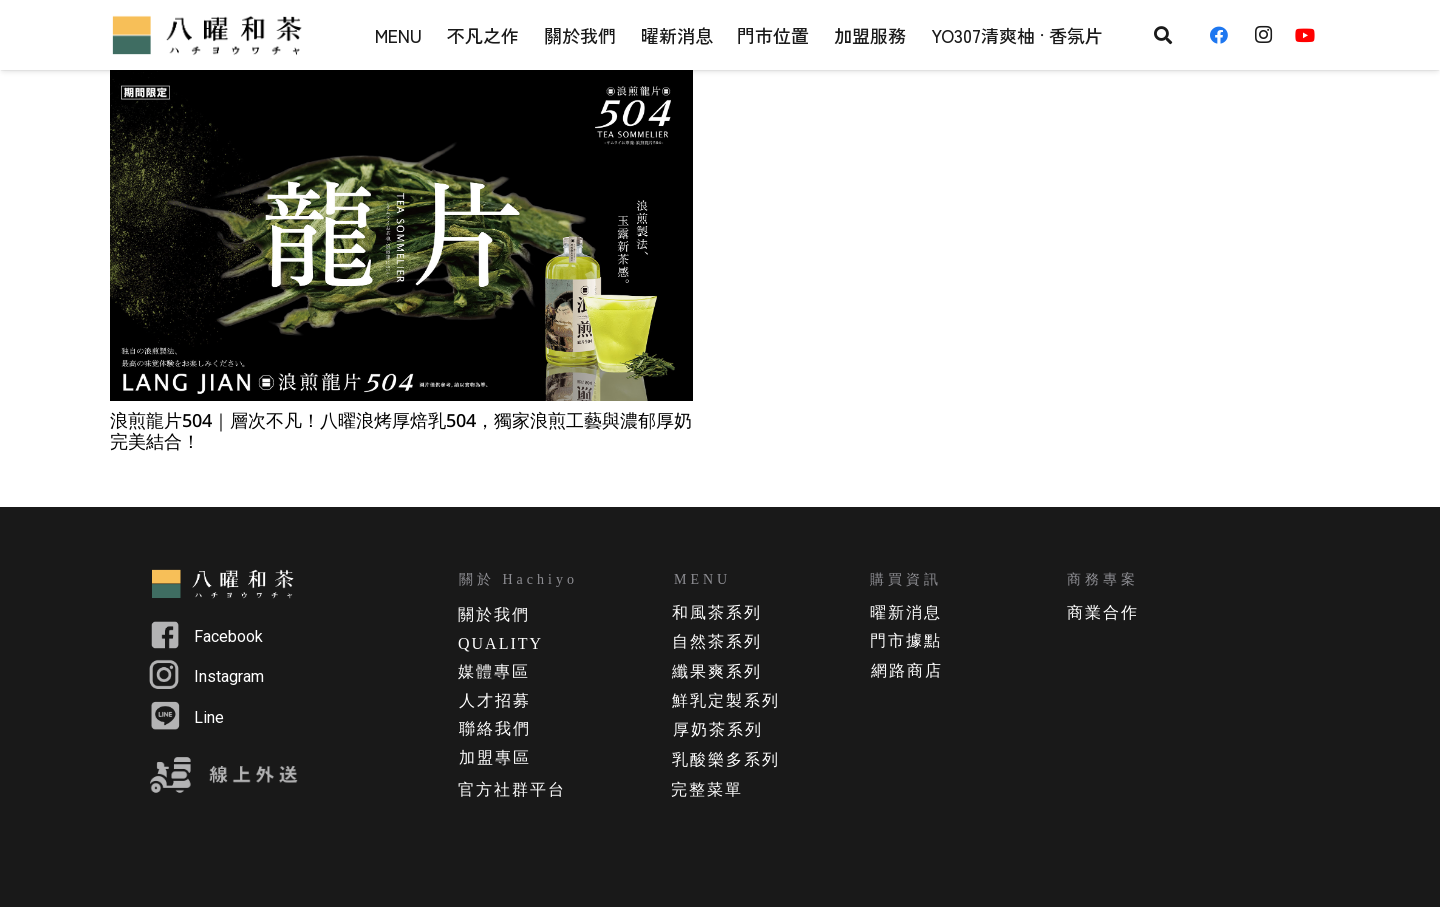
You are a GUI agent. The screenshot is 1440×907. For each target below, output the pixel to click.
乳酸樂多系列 (726, 759)
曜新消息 (906, 612)
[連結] (210, 35)
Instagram (229, 676)
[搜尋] (1163, 35)
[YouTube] (1312, 35)
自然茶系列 (717, 641)
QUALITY (500, 643)
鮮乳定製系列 (726, 700)
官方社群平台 (512, 789)
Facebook (228, 636)
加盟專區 (495, 757)
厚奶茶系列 (718, 729)
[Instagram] (1269, 35)
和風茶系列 (717, 612)
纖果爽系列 (717, 671)
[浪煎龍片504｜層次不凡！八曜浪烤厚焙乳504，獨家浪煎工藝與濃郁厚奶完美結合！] (401, 235)
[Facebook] (1226, 35)
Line (209, 717)
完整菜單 (707, 789)
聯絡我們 (495, 728)
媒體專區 (494, 671)
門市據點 (906, 640)
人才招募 (495, 700)
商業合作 (1103, 612)
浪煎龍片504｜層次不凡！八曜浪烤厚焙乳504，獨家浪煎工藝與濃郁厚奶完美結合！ (401, 431)
